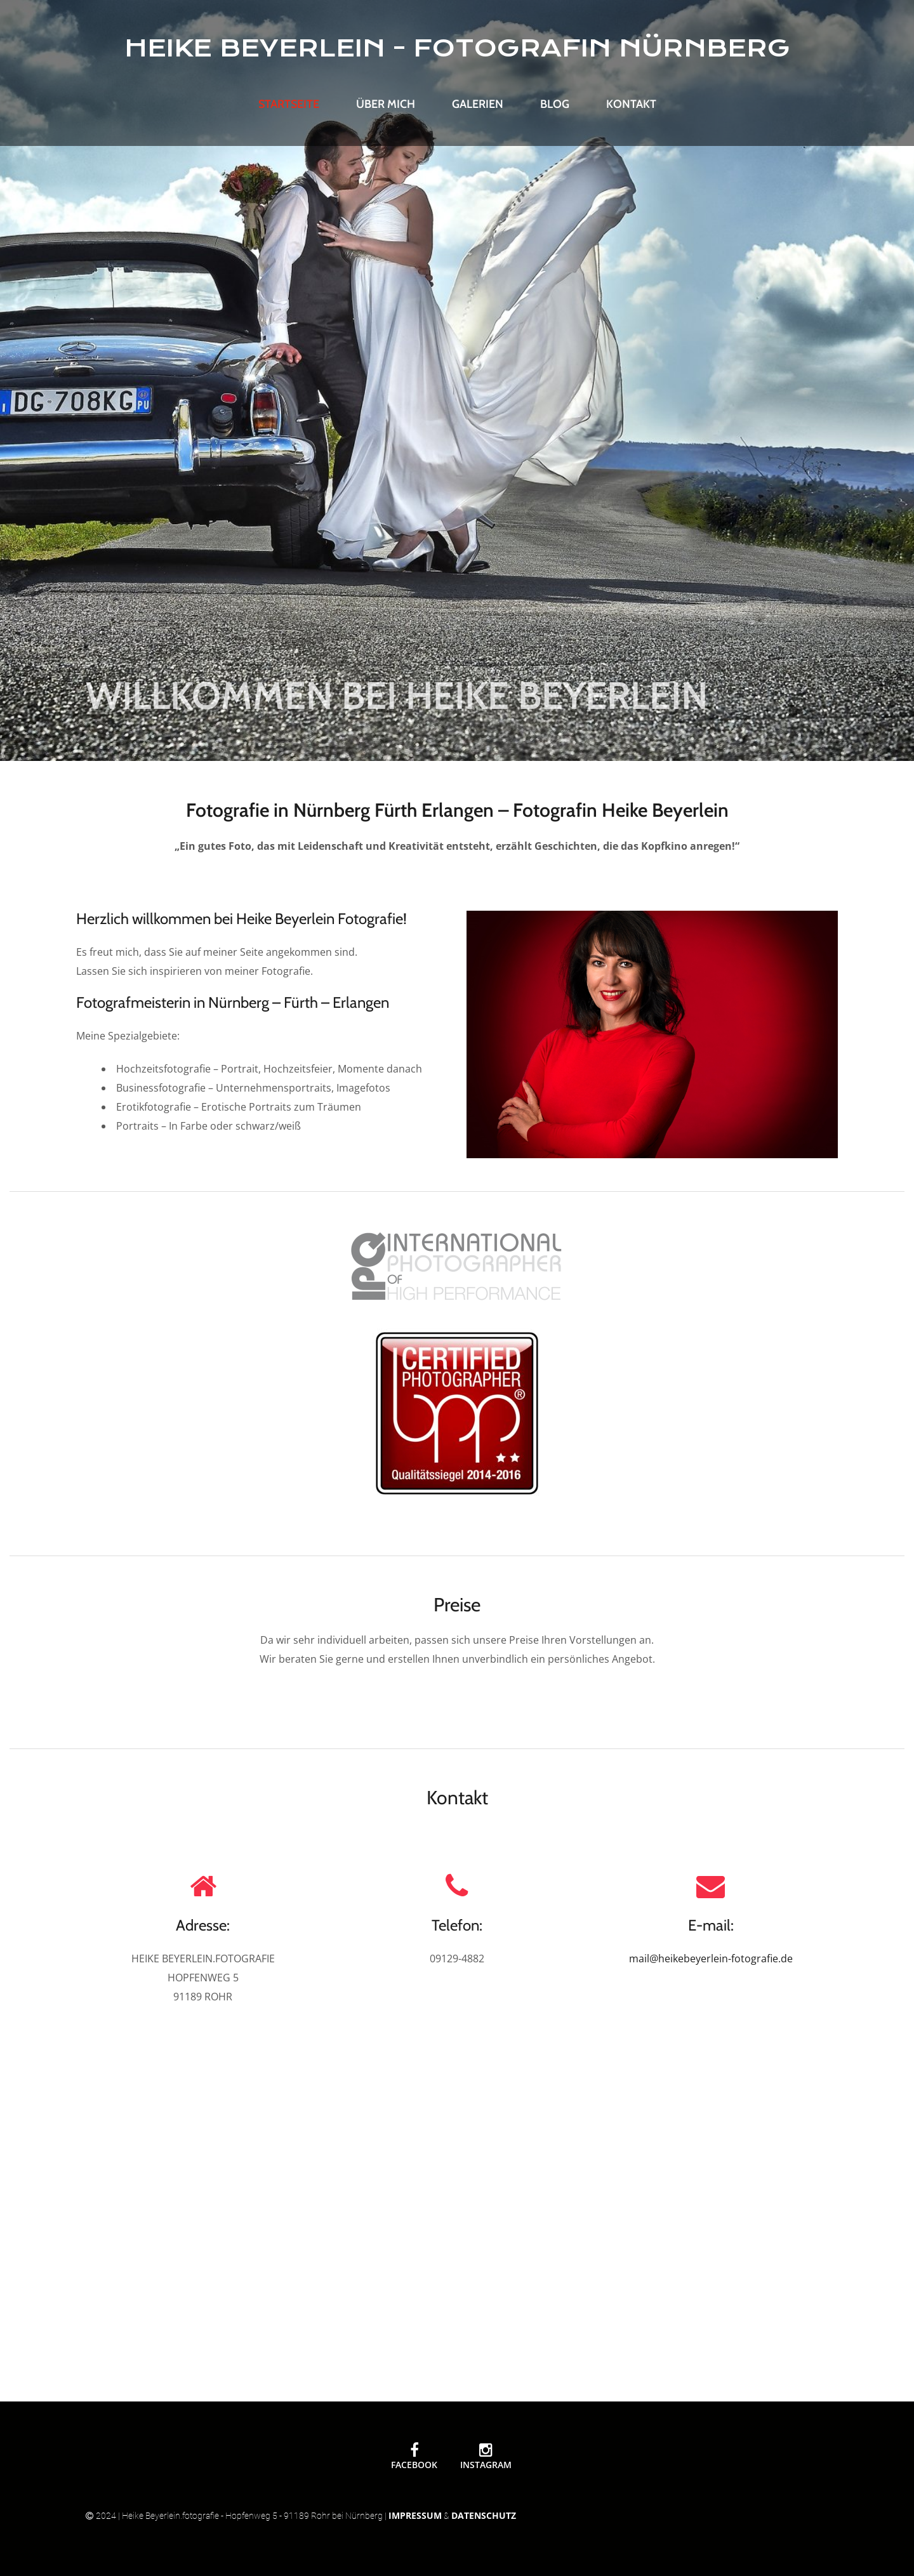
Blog (554, 104)
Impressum (415, 2515)
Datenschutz (483, 2515)
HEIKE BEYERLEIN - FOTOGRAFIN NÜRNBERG (457, 48)
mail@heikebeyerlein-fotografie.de (711, 1958)
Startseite (288, 104)
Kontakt (631, 104)
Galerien (477, 104)
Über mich (385, 104)
